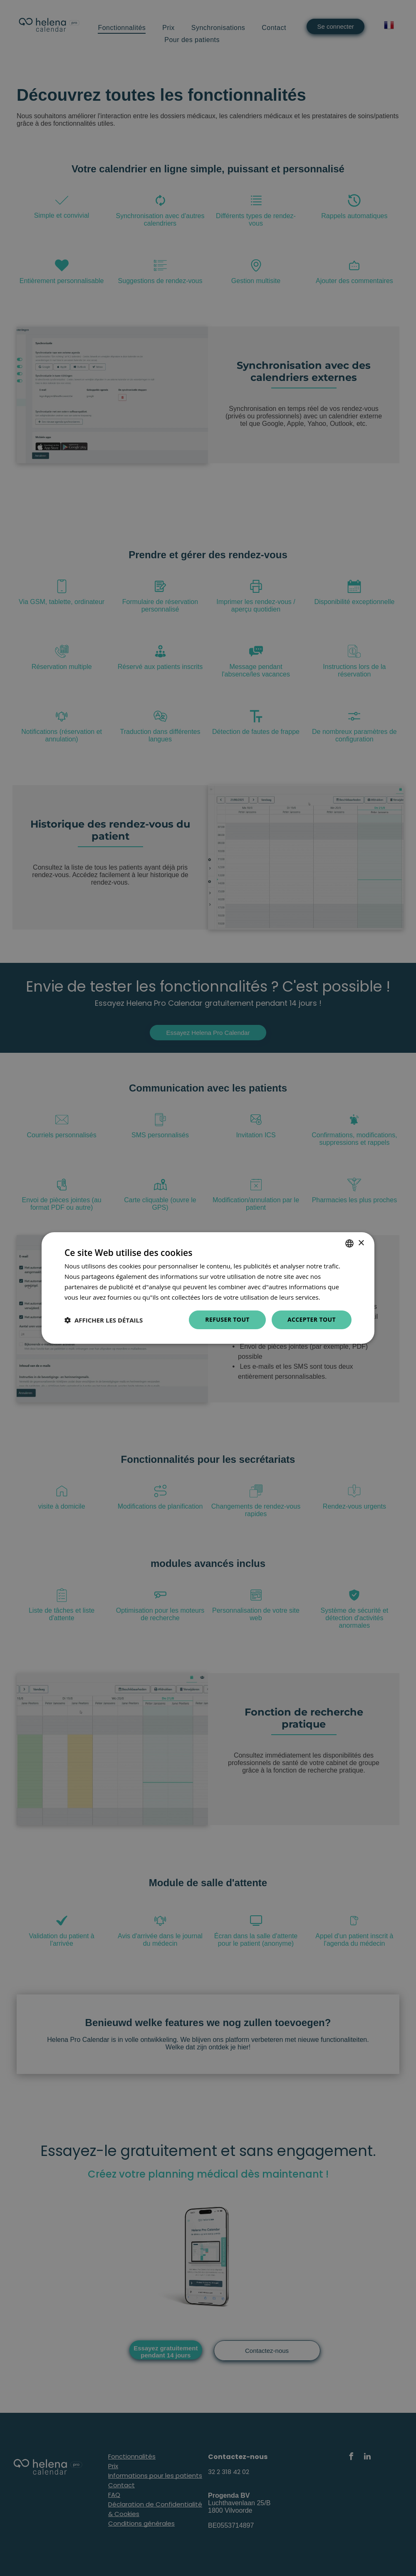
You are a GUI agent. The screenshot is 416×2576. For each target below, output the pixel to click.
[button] (103, 1320)
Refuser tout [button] (227, 1319)
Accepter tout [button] (311, 1319)
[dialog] (208, 1288)
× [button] (361, 1243)
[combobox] (349, 1243)
